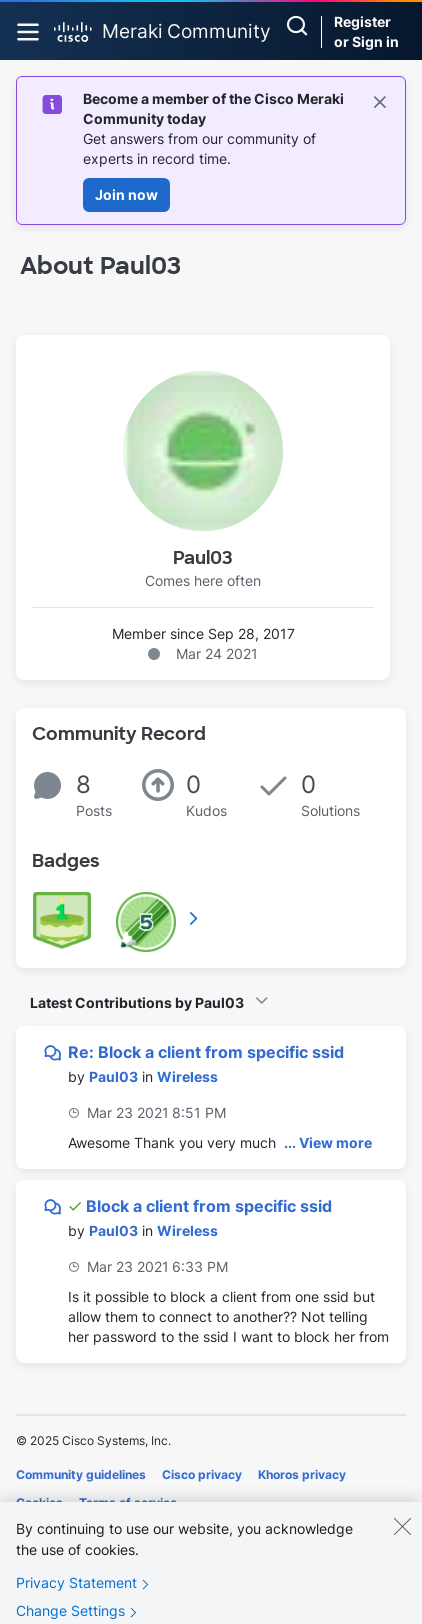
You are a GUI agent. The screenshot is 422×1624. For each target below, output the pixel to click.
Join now (126, 194)
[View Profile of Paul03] (113, 1076)
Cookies (39, 1502)
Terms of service (128, 1502)
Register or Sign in (366, 31)
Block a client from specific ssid (209, 1206)
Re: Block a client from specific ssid (206, 1052)
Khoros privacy (302, 1474)
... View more (328, 1142)
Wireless (187, 1076)
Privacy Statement (76, 1595)
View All (195, 918)
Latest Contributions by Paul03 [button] (137, 1002)
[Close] (402, 1539)
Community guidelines (81, 1474)
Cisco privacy (202, 1474)
